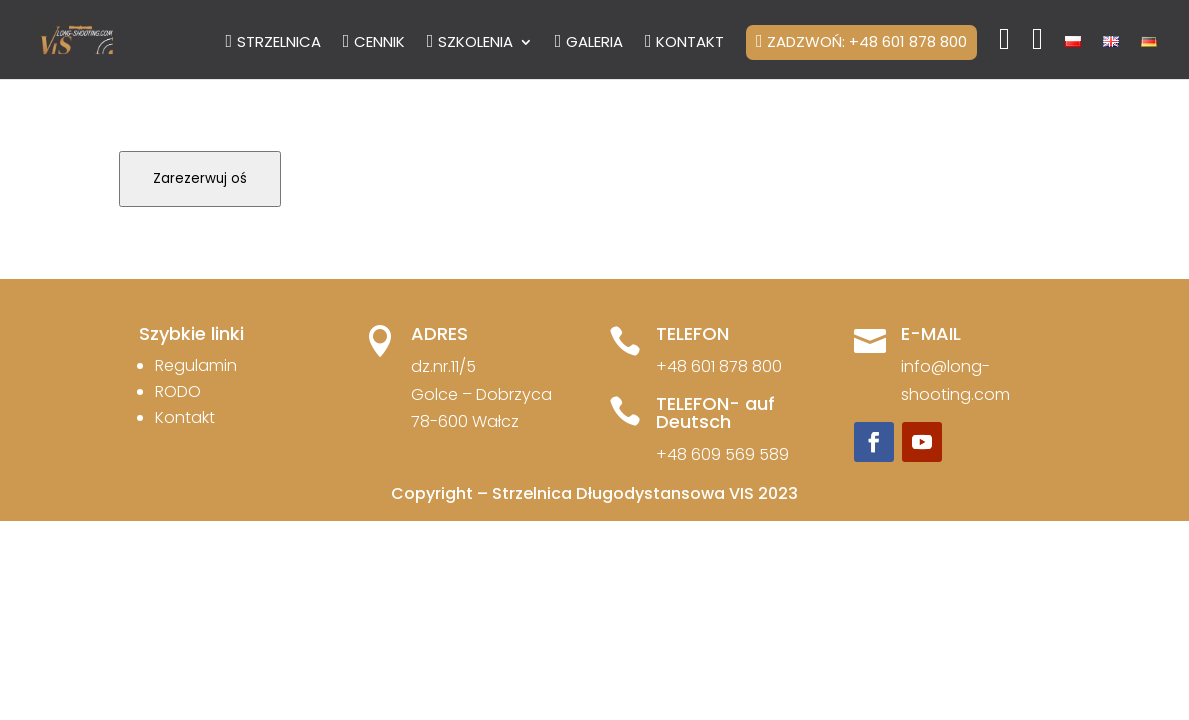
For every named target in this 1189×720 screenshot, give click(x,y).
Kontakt (185, 417)
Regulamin (196, 365)
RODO (178, 391)
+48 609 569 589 (722, 454)
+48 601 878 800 (719, 366)
